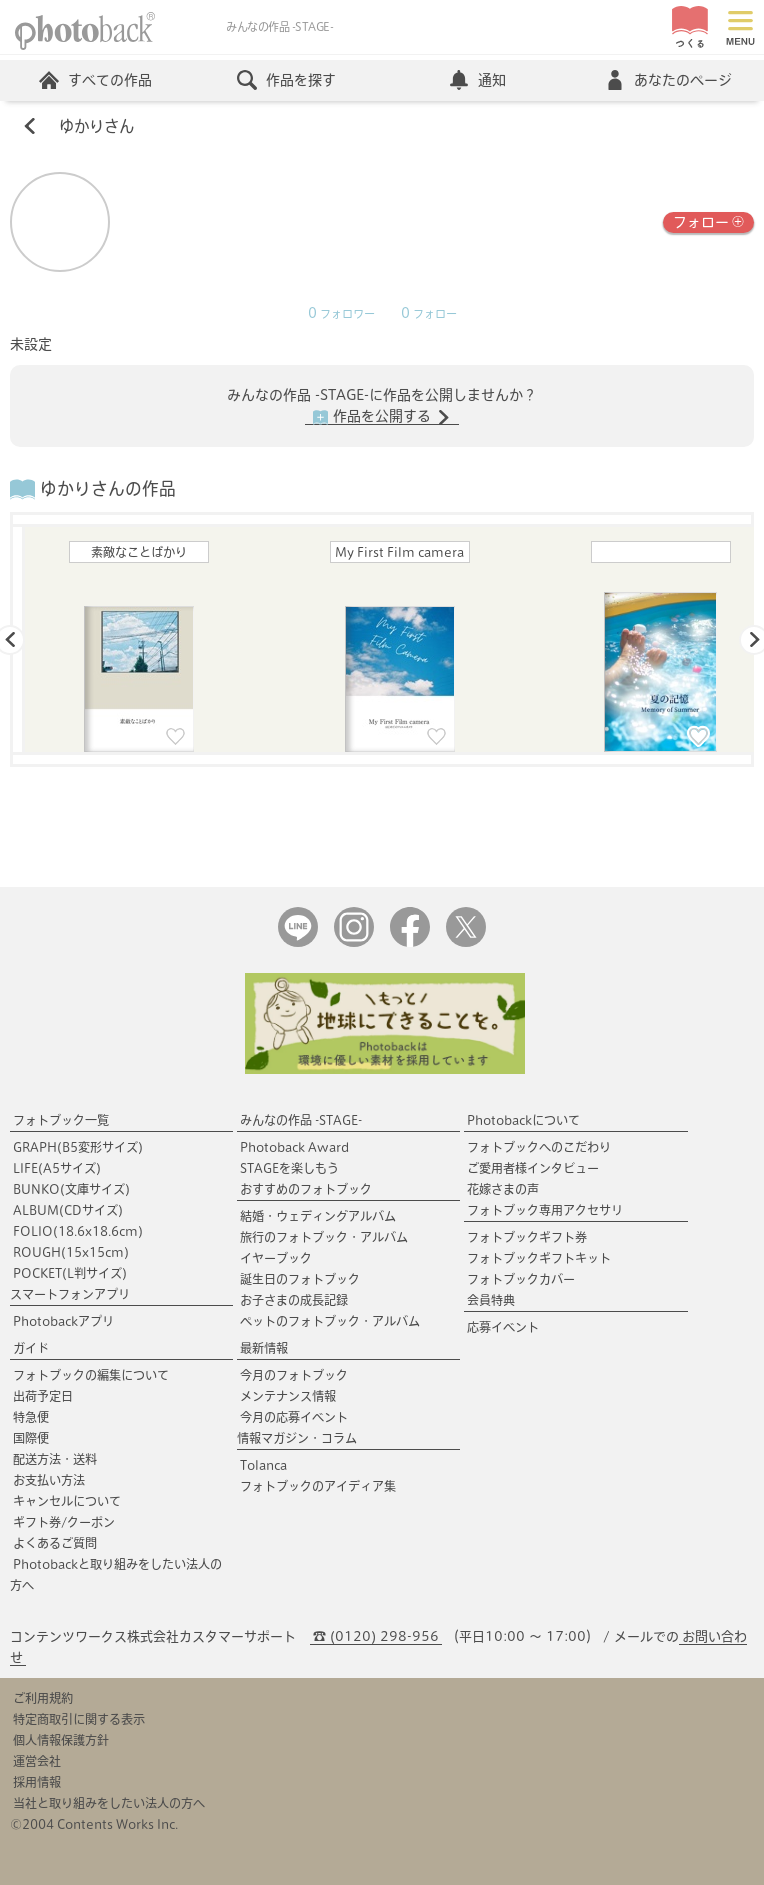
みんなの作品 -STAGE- (301, 1120)
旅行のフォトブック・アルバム (324, 1237)
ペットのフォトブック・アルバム (330, 1321)
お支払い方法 (49, 1480)
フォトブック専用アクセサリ (545, 1210)
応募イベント (503, 1327)
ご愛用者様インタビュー (533, 1168)
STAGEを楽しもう (289, 1168)
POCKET (70, 1273)
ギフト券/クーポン (64, 1522)
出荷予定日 (43, 1396)
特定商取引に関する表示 (79, 1719)
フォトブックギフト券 (527, 1237)
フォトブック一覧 (61, 1120)
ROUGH (71, 1252)
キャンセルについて (67, 1501)
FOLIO (78, 1231)
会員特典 (491, 1300)
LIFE (57, 1168)
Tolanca (263, 1465)
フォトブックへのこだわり (539, 1147)
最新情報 (264, 1348)
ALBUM (68, 1210)
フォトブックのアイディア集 (318, 1486)
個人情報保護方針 (61, 1740)
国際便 (31, 1438)
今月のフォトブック (294, 1375)
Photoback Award (294, 1147)
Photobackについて (523, 1120)
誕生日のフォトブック (300, 1279)
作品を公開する (382, 417)
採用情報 (37, 1782)
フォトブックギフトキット (539, 1258)
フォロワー (341, 314)
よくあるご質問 (55, 1543)
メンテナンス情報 (288, 1396)
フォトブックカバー (521, 1279)
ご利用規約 (43, 1698)
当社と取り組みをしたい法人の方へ (109, 1803)
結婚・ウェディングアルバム (318, 1216)
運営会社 (37, 1761)
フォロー (708, 220)
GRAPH (78, 1147)
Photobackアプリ (63, 1321)
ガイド (31, 1348)
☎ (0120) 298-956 (376, 1636)
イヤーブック (276, 1258)
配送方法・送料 (55, 1459)
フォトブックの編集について (91, 1375)
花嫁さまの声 (503, 1189)
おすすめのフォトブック (306, 1189)
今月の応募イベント (294, 1417)
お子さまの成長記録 (294, 1300)
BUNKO (71, 1189)
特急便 (31, 1417)
